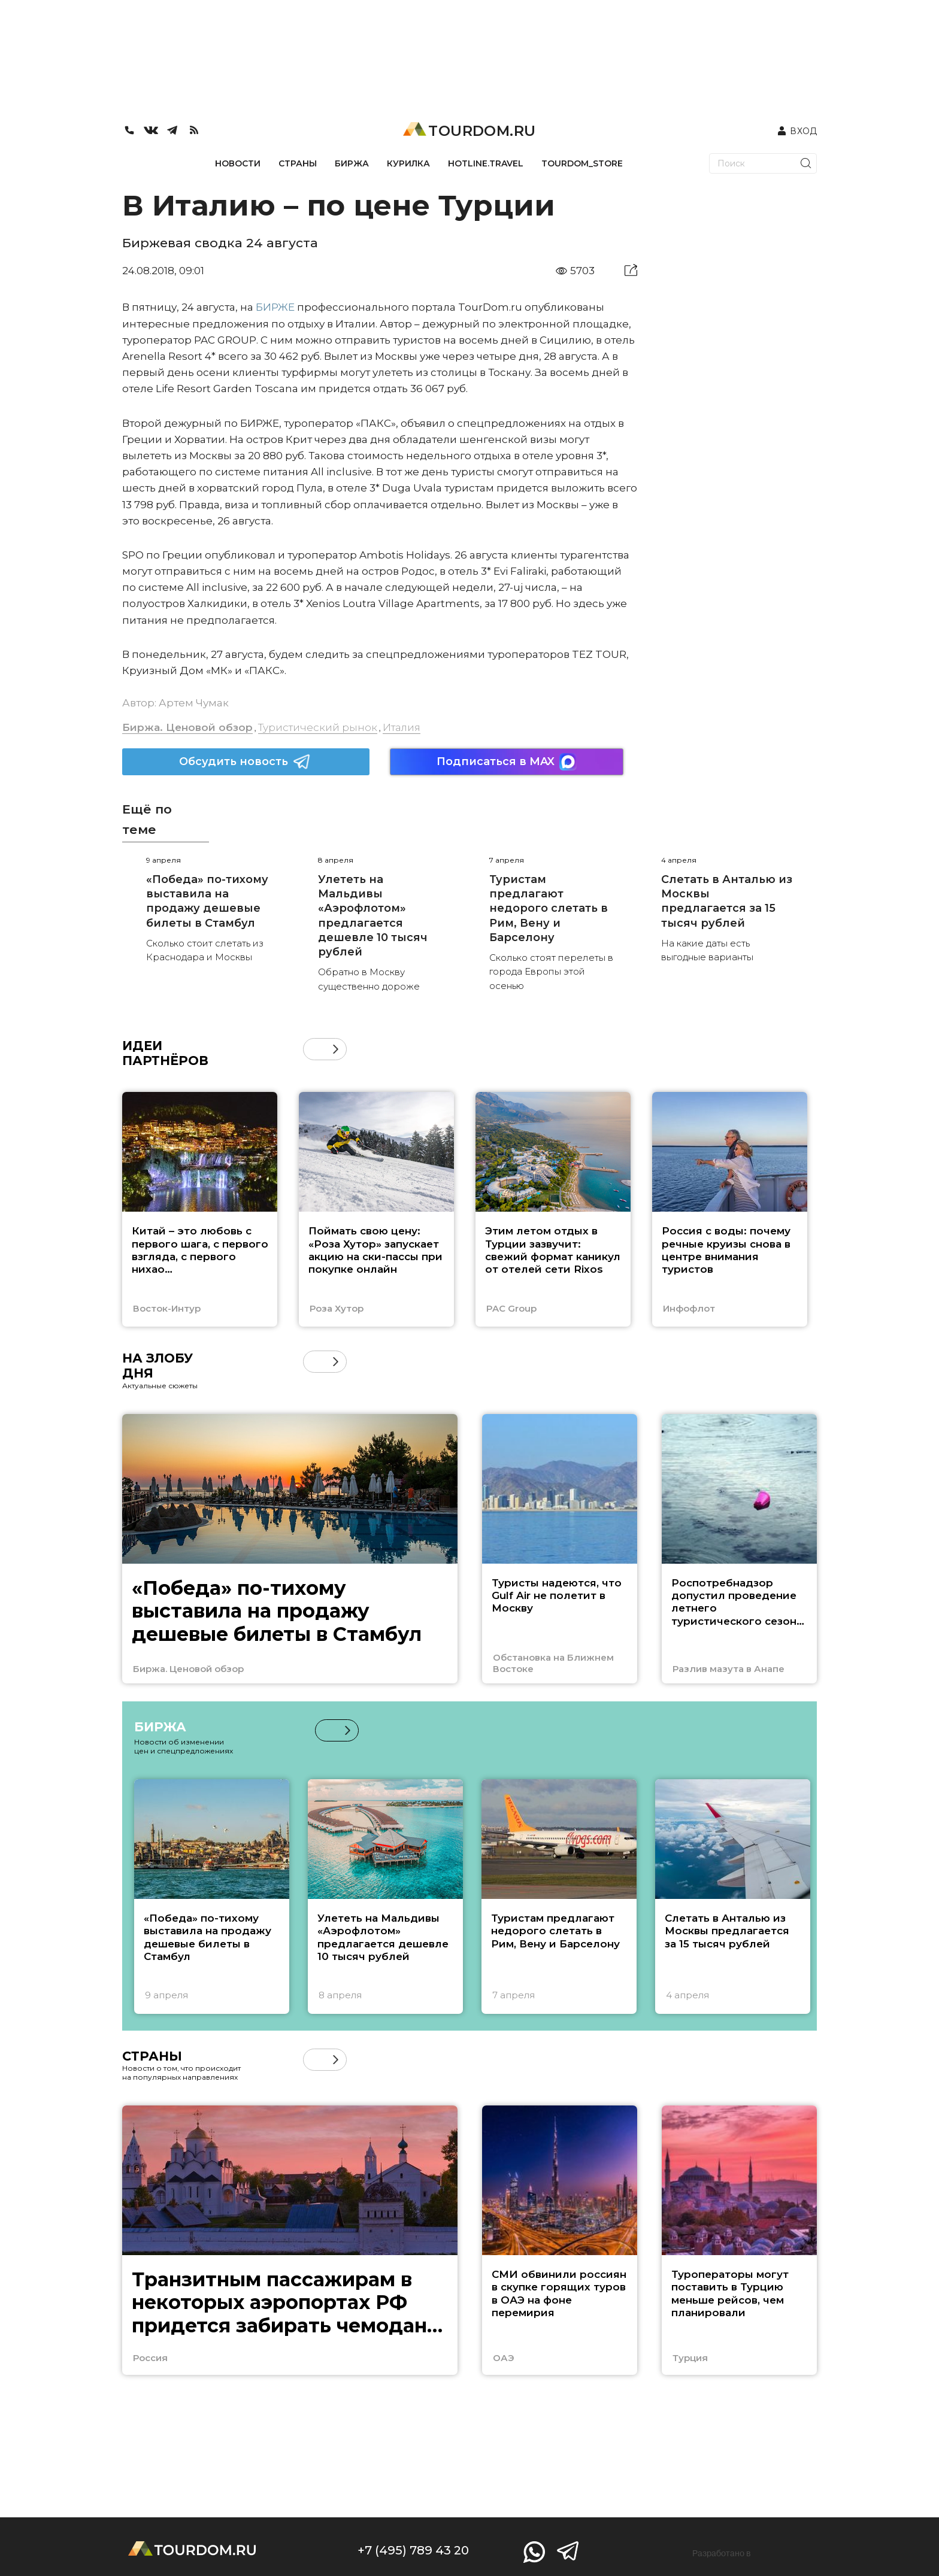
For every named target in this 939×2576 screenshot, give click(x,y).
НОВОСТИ (238, 163)
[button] (335, 1049)
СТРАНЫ (297, 163)
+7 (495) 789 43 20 (413, 2550)
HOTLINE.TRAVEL (485, 163)
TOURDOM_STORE (582, 163)
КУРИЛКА (408, 163)
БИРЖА (352, 163)
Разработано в (721, 2553)
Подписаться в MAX (507, 761)
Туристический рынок (317, 727)
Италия (401, 727)
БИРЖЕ (275, 307)
